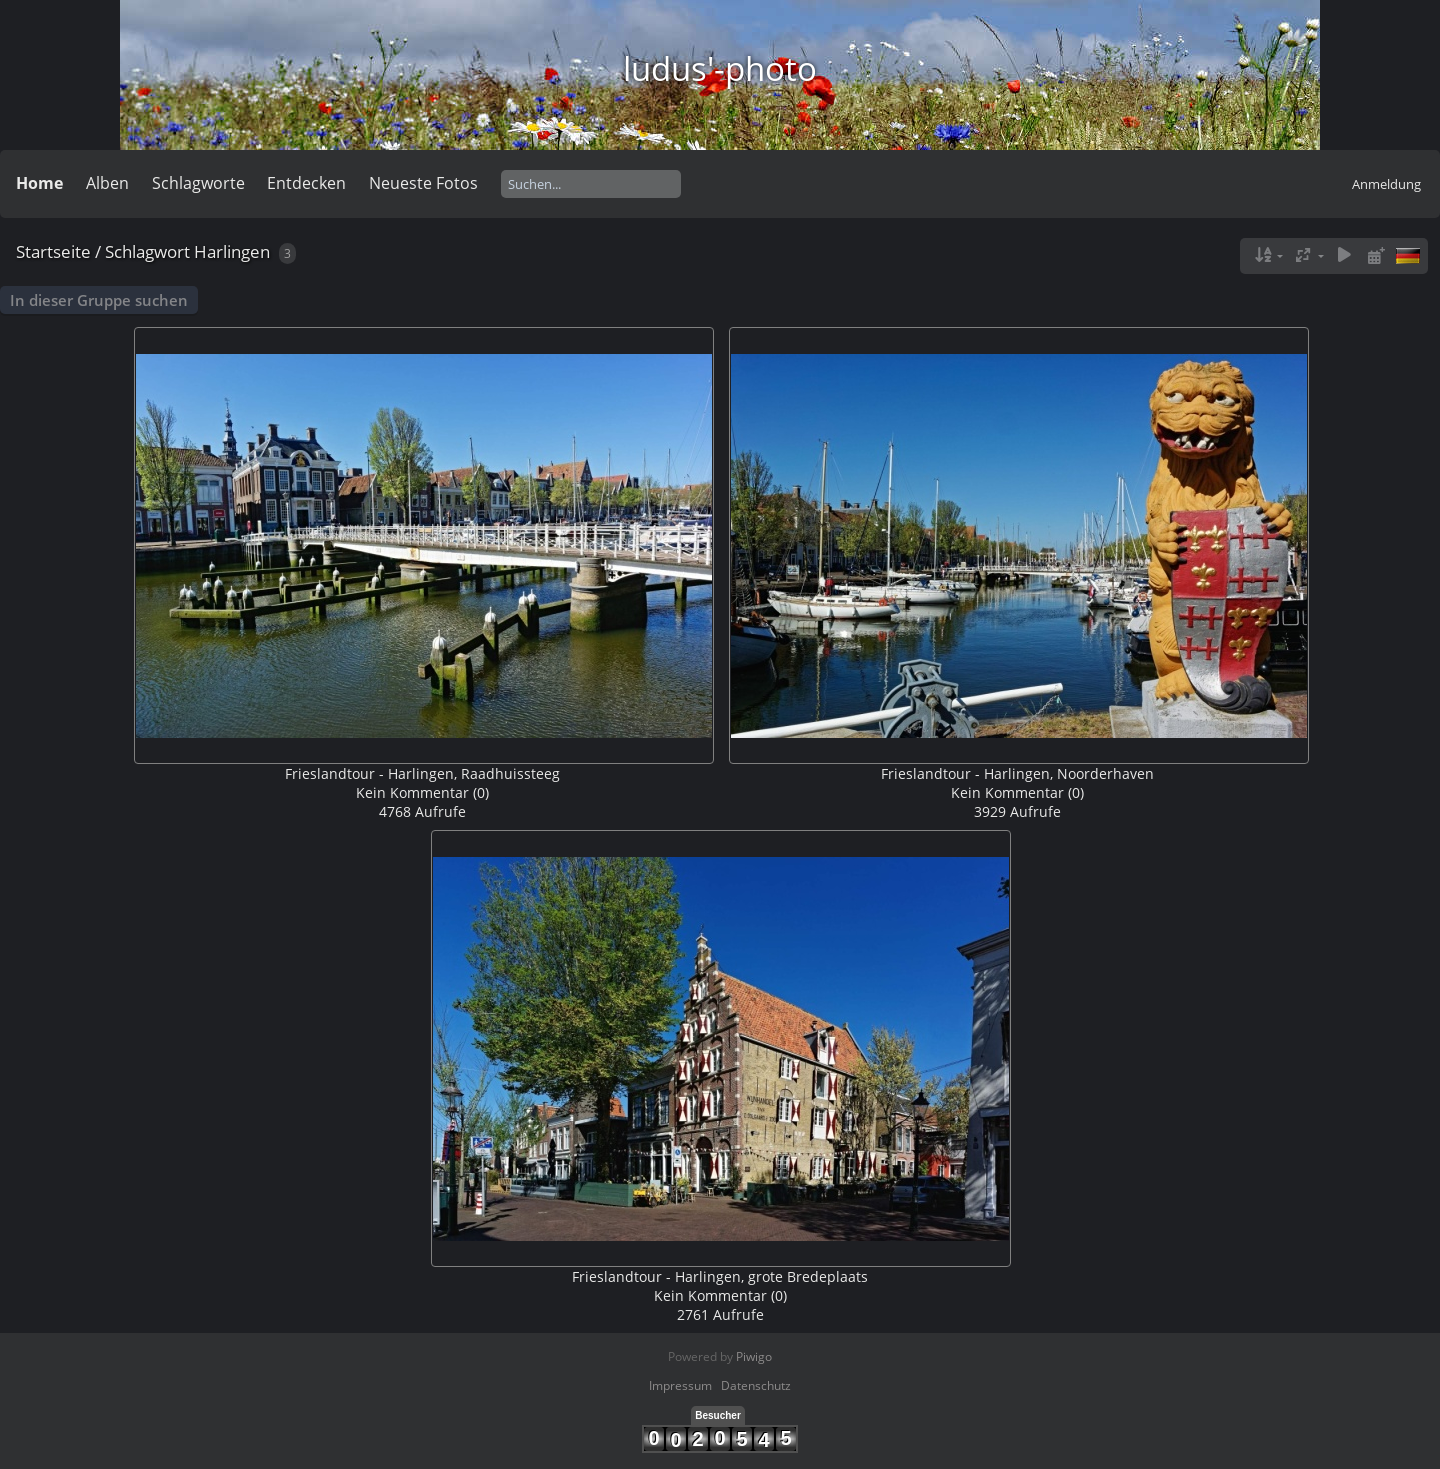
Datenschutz (756, 1385)
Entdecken (306, 183)
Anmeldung (1386, 184)
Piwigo (754, 1356)
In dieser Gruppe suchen (99, 300)
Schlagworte (198, 183)
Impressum (680, 1385)
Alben (107, 183)
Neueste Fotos (423, 183)
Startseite (53, 251)
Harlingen (232, 251)
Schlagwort (147, 251)
